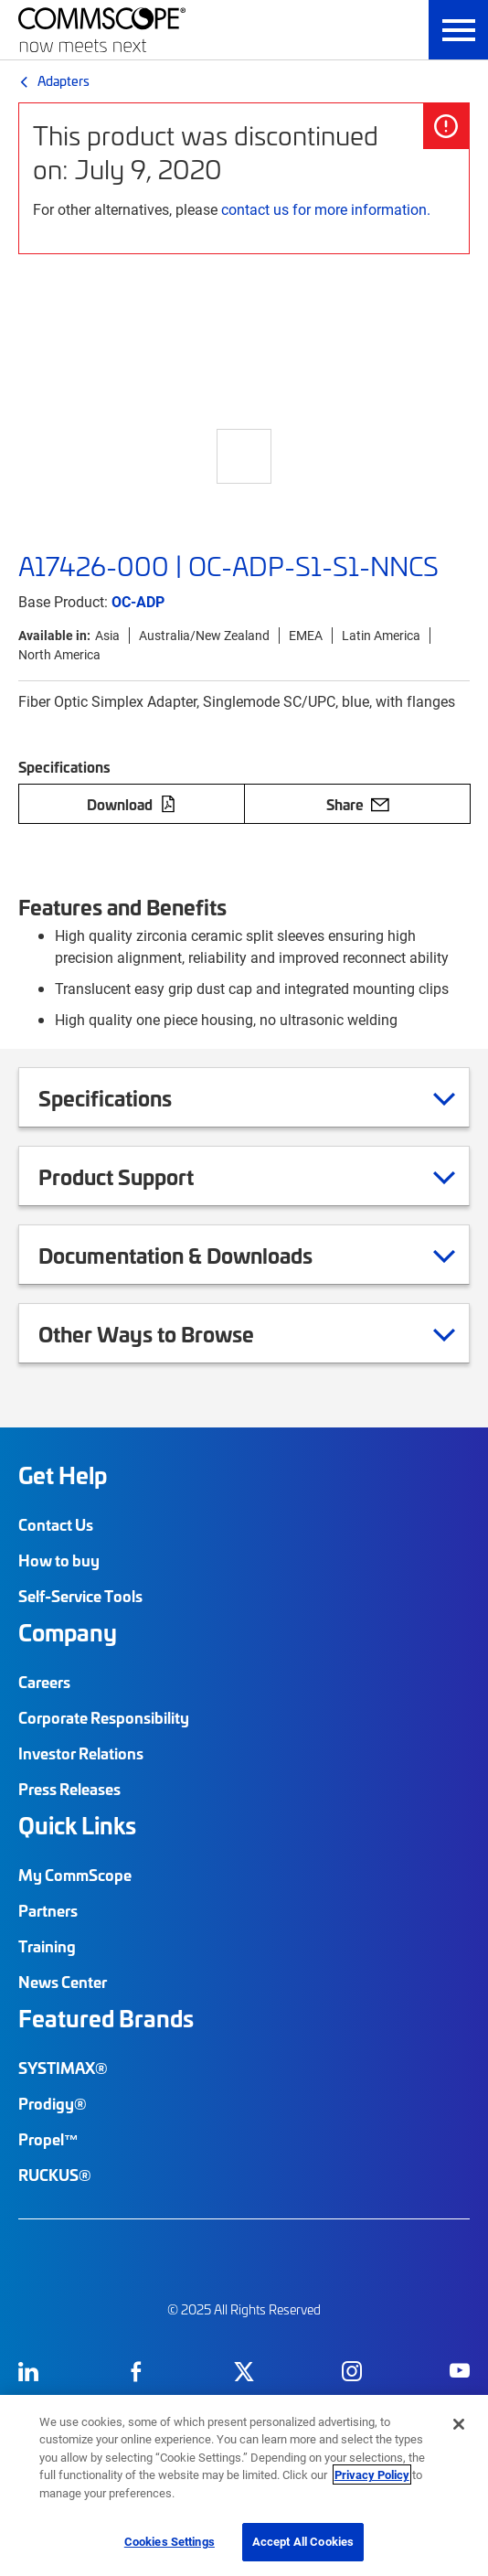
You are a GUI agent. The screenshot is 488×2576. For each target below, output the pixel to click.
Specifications (127, 1097)
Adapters (63, 80)
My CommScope (75, 1874)
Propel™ (48, 2139)
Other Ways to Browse (169, 1333)
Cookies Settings (169, 2541)
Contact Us (55, 1524)
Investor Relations (80, 1753)
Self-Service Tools (80, 1596)
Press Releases (69, 1789)
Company (67, 1632)
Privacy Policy (371, 2474)
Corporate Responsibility (103, 1717)
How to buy (59, 1560)
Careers (44, 1682)
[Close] (459, 2424)
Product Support (138, 1176)
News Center (62, 1981)
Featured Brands (106, 2018)
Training (47, 1946)
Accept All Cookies (303, 2541)
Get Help (62, 1475)
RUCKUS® (54, 2174)
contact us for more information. (325, 209)
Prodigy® (52, 2103)
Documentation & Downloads (198, 1254)
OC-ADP (137, 601)
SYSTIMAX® (63, 2067)
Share (357, 804)
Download (131, 804)
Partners (48, 1910)
